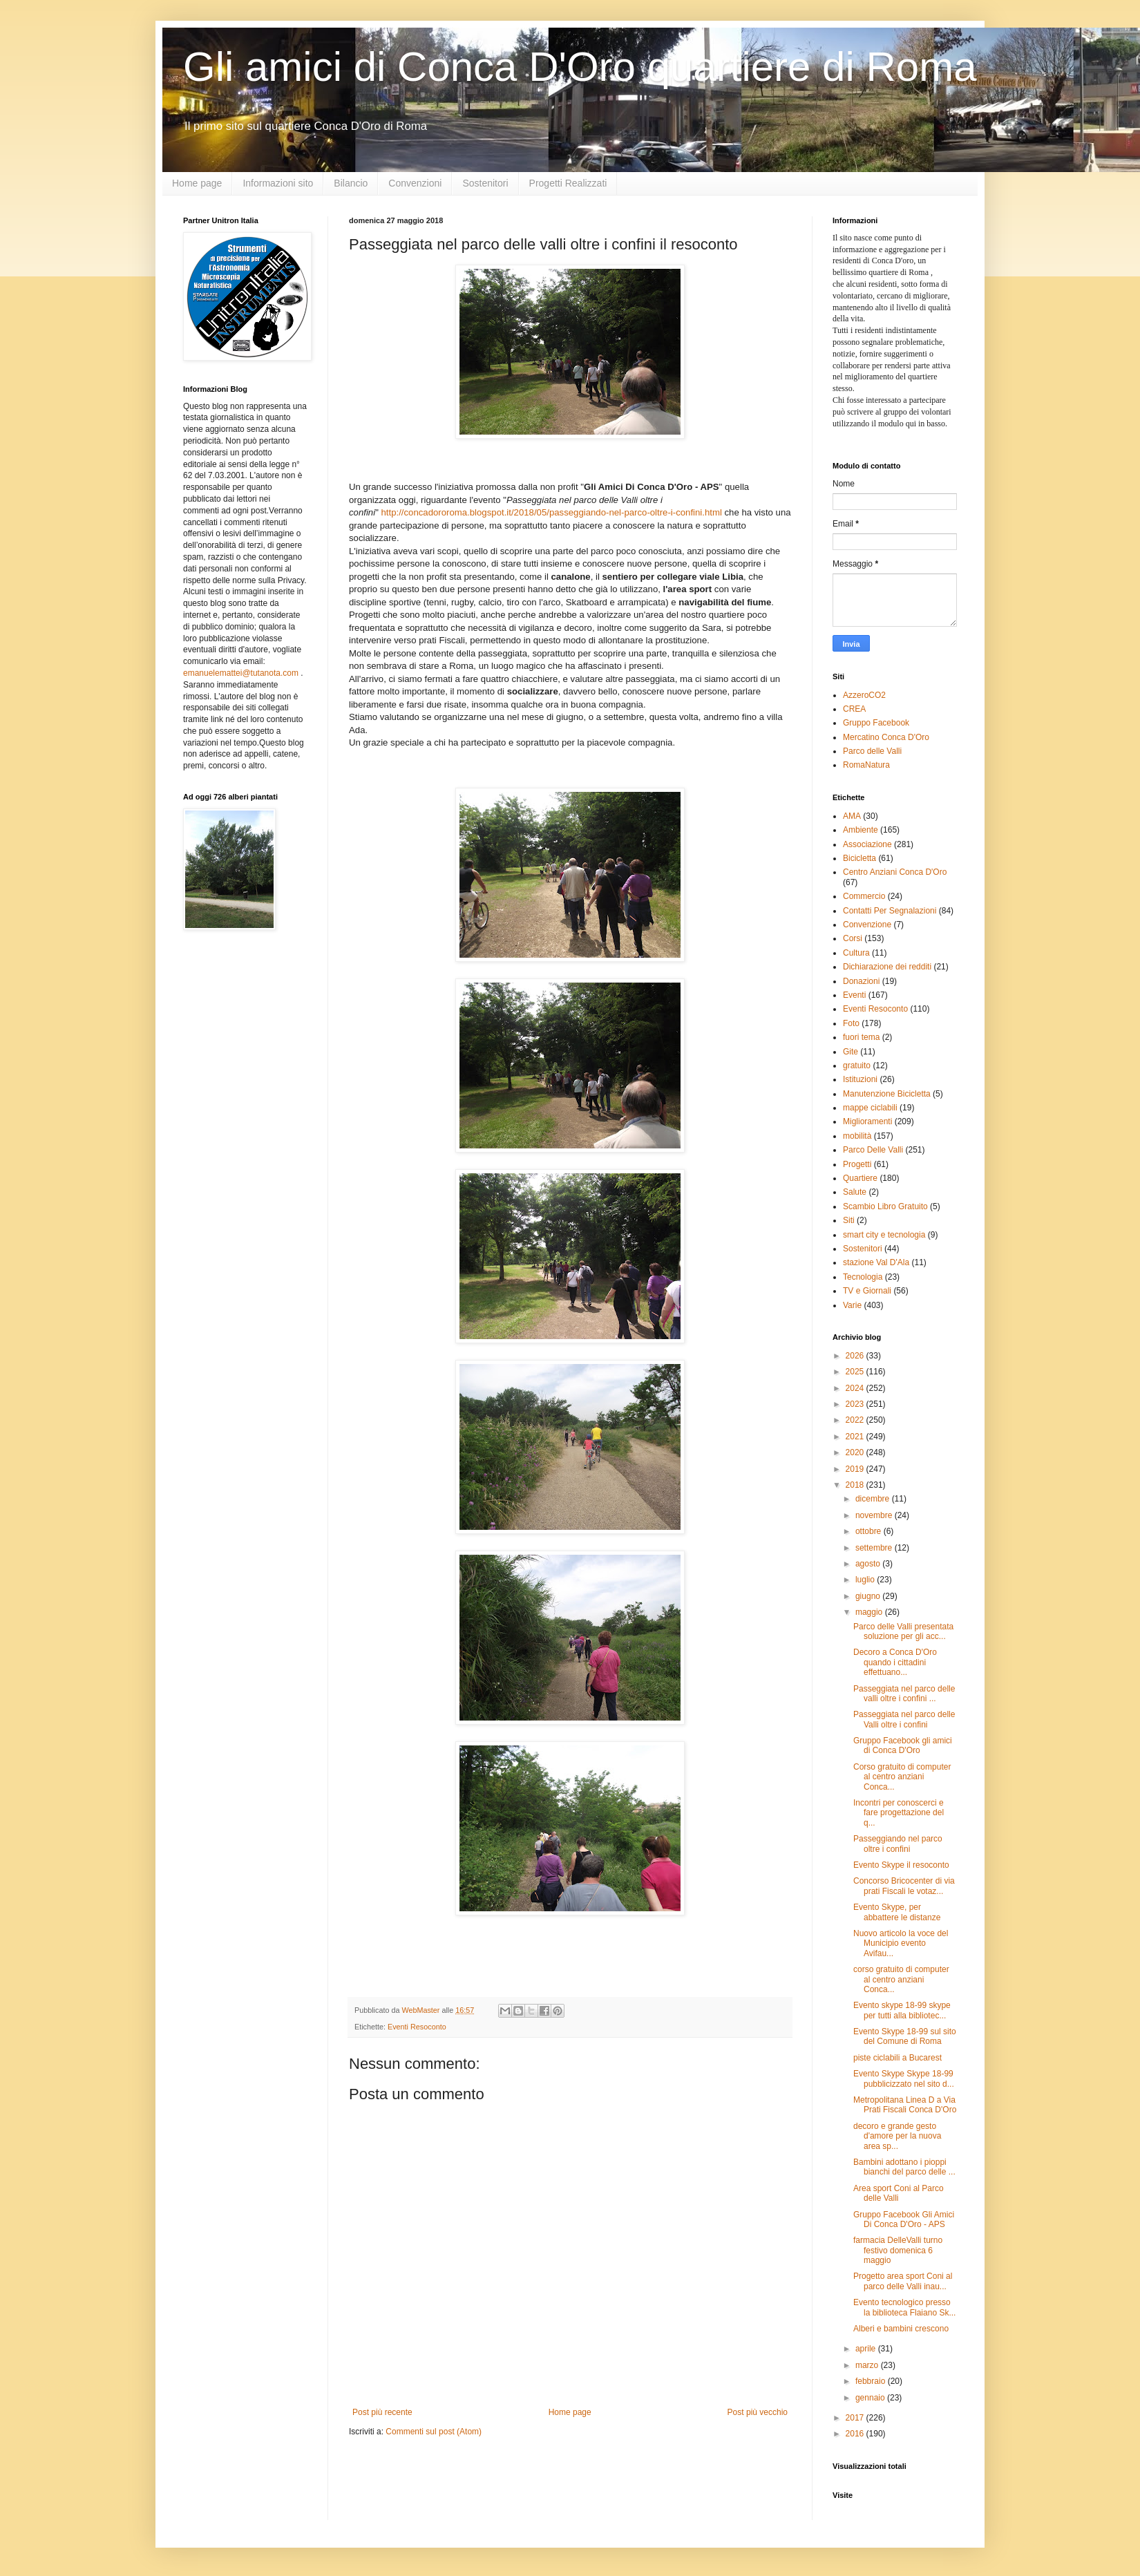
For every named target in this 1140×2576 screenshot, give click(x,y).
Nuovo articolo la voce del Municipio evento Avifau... (900, 1943)
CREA (854, 709)
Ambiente (860, 830)
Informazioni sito (278, 183)
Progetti (857, 1164)
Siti (849, 1220)
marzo (868, 2365)
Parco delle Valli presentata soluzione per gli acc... (903, 1631)
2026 (856, 1356)
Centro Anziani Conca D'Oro (895, 872)
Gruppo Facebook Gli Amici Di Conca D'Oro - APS (903, 2219)
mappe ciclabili (870, 1107)
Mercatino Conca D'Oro (886, 737)
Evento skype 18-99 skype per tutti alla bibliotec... (902, 2010)
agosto (868, 1564)
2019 (856, 1469)
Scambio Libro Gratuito (885, 1206)
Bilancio (351, 183)
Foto (851, 1023)
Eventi (854, 995)
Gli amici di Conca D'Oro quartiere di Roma (580, 67)
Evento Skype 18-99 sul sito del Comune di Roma (904, 2036)
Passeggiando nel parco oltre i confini (897, 1843)
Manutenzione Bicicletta (887, 1094)
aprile (866, 2349)
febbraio (871, 2381)
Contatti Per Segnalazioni (889, 911)
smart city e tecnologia (884, 1235)
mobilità (857, 1136)
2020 (856, 1452)
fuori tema (861, 1037)
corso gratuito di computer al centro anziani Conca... (901, 1979)
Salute (854, 1192)
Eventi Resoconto (417, 2027)
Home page (197, 183)
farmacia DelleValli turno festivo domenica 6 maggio (897, 2250)
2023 (856, 1404)
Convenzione (867, 924)
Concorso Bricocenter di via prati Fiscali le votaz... (904, 1885)
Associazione (867, 844)
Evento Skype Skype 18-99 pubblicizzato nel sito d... (903, 2078)
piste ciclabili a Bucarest (897, 2058)
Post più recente (382, 2412)
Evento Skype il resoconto (901, 1865)
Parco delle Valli (872, 751)
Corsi (852, 938)
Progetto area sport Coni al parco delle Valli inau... (902, 2281)
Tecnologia (862, 1277)
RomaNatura (866, 765)
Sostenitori (485, 183)
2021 (856, 1436)
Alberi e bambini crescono (901, 2328)
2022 (856, 1420)
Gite (850, 1052)
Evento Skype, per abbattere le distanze (896, 1912)
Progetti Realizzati (568, 183)
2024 (856, 1388)
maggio (870, 1612)
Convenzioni (414, 183)
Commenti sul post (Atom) (434, 2431)
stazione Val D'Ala (876, 1262)
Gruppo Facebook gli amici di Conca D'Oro (902, 1745)
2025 (856, 1371)
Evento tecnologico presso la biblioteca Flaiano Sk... (904, 2307)
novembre (875, 1515)
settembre (875, 1548)
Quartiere (860, 1178)
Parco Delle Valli (873, 1150)
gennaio (871, 2398)
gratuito (857, 1065)
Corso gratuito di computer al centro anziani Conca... (902, 1777)
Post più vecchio (758, 2412)
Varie (852, 1305)
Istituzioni (860, 1079)
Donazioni (861, 981)
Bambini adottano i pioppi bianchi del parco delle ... (904, 2167)
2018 (856, 1485)
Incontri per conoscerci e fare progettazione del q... (898, 1813)
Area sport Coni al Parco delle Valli (898, 2193)
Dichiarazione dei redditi (887, 967)
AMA (852, 816)
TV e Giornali (867, 1291)
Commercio (864, 896)
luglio (866, 1579)
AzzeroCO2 (864, 695)
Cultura (856, 953)
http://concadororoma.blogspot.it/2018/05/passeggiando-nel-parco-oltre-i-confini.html (551, 512)
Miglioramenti (867, 1121)
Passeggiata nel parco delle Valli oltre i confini (904, 1719)
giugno (868, 1596)
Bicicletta (859, 858)
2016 (856, 2433)
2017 (856, 2418)
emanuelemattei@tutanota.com (240, 673)
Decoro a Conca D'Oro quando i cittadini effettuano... (895, 1662)
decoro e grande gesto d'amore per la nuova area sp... (897, 2136)
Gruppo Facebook (876, 723)
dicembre (873, 1499)
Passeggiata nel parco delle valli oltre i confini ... (904, 1693)
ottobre (869, 1531)
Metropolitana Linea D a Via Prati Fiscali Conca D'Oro (904, 2104)
